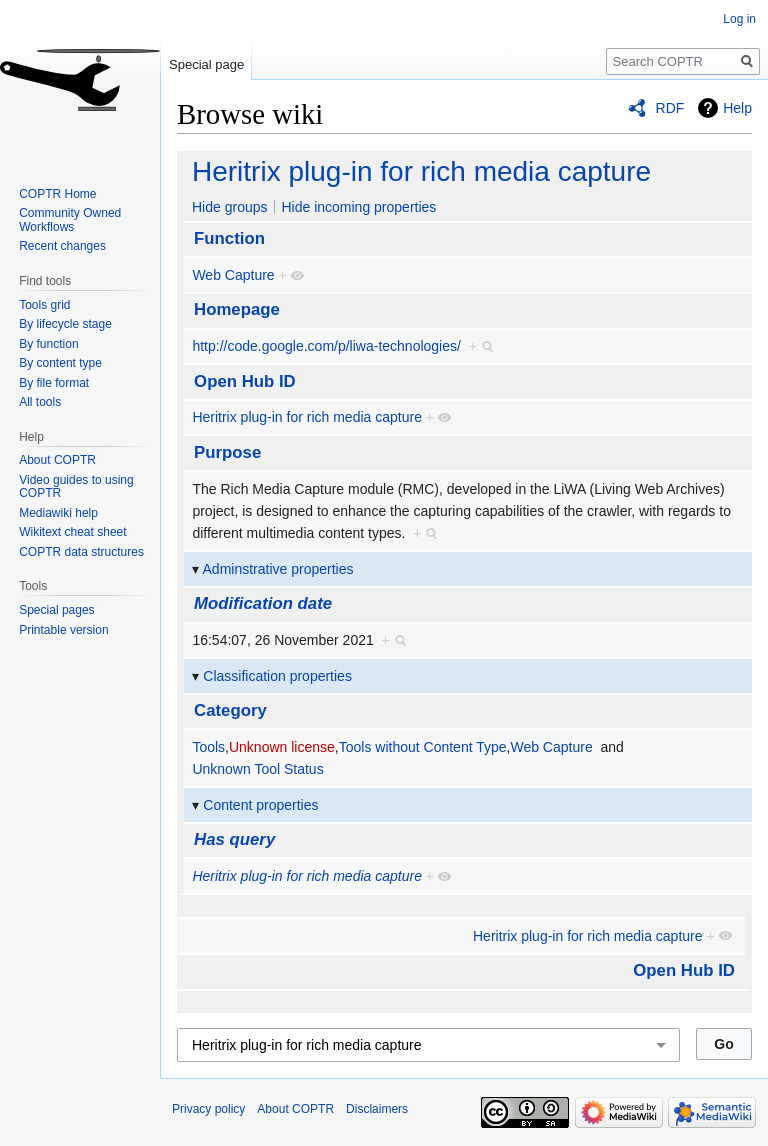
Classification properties (277, 676)
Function (229, 238)
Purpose (227, 452)
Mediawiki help (58, 513)
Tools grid (44, 305)
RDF (670, 108)
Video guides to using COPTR (76, 487)
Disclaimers (377, 1109)
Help (737, 108)
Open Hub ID (245, 381)
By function (48, 344)
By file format (54, 383)
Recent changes (62, 246)
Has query (234, 839)
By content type (60, 363)
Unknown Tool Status (257, 769)
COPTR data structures (81, 552)
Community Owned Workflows (70, 220)
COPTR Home (57, 194)
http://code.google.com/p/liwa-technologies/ (326, 346)
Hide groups (230, 207)
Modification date (263, 603)
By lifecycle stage (65, 324)
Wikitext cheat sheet (72, 532)
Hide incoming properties (358, 207)
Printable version (63, 630)
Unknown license (282, 747)
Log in (739, 19)
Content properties (260, 805)
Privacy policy (208, 1109)
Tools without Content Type (423, 747)
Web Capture (233, 275)
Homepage (237, 309)
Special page (206, 64)
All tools (40, 402)
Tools (208, 747)
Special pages (56, 610)
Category (230, 710)
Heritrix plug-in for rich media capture (421, 171)
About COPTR (57, 460)
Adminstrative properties (278, 569)
